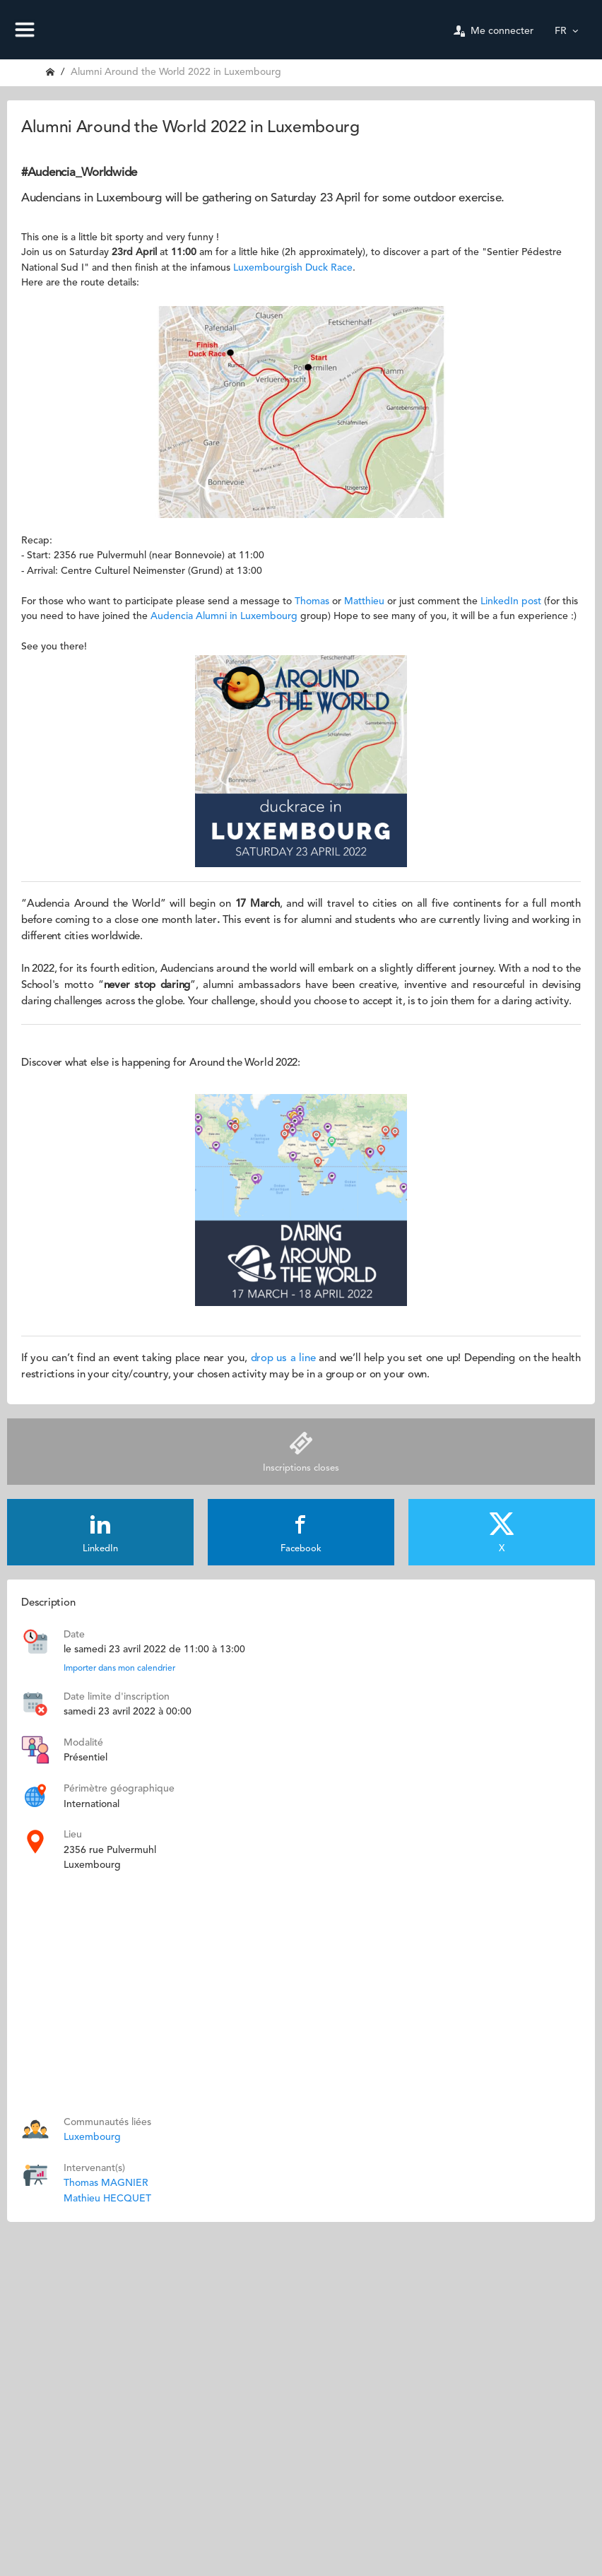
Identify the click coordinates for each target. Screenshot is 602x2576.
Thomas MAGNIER (106, 2183)
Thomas (312, 601)
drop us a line (283, 1358)
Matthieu (365, 601)
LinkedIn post (510, 601)
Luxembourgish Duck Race (293, 268)
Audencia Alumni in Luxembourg (223, 616)
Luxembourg (92, 2137)
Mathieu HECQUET (107, 2199)
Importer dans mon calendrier (119, 1668)
